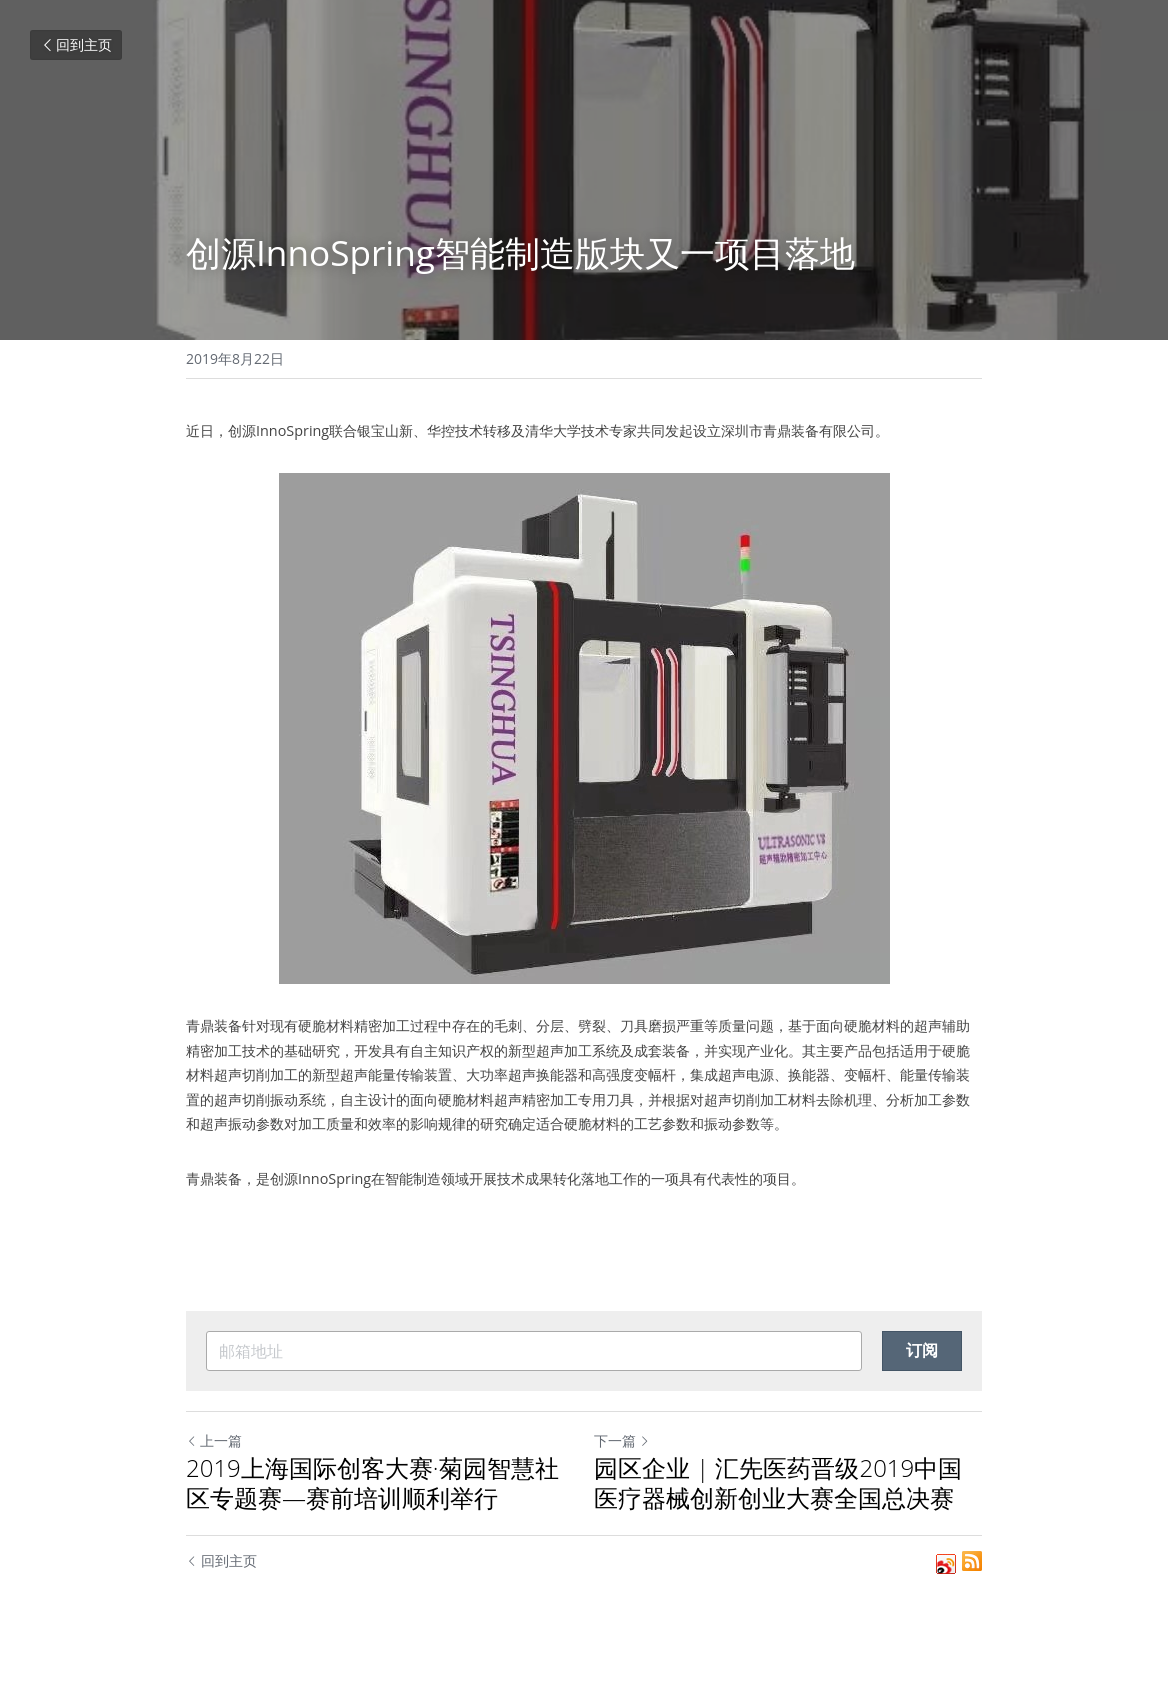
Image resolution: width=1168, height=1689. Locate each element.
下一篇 (622, 1440)
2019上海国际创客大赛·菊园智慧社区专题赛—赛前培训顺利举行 (372, 1483)
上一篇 (214, 1440)
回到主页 (76, 44)
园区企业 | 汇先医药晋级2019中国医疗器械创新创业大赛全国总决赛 (778, 1483)
